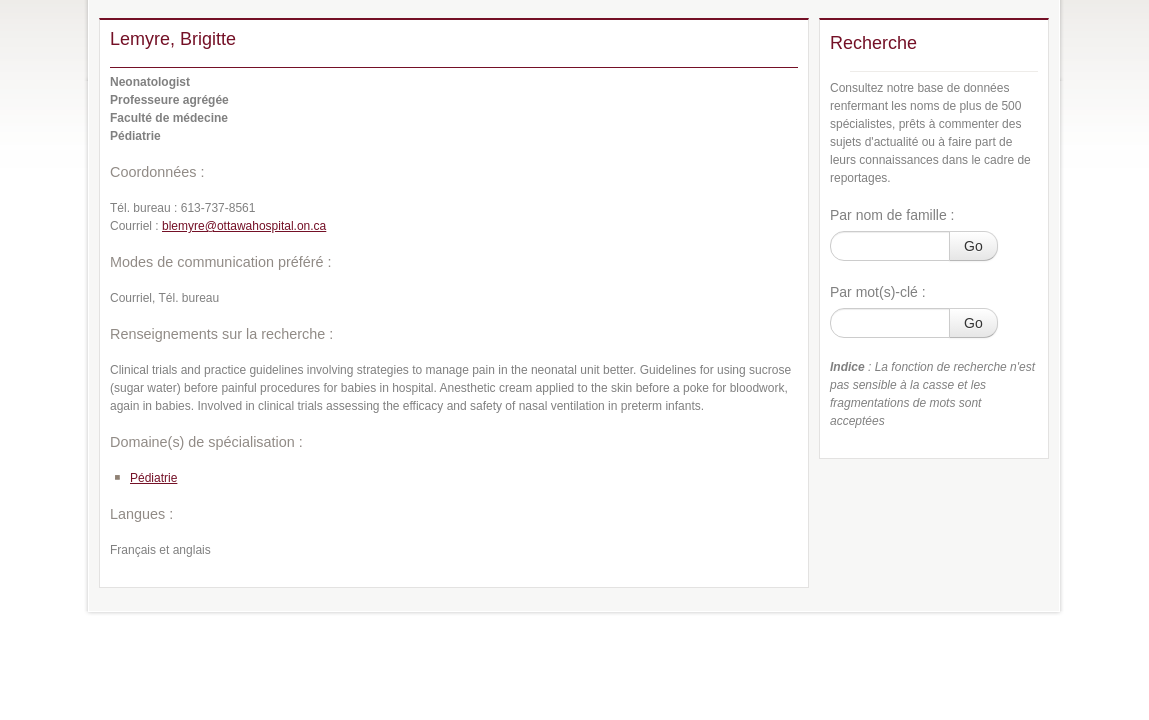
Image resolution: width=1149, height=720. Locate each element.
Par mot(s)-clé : (878, 292)
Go (973, 246)
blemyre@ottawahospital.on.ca (244, 226)
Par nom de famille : (892, 215)
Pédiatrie (153, 478)
